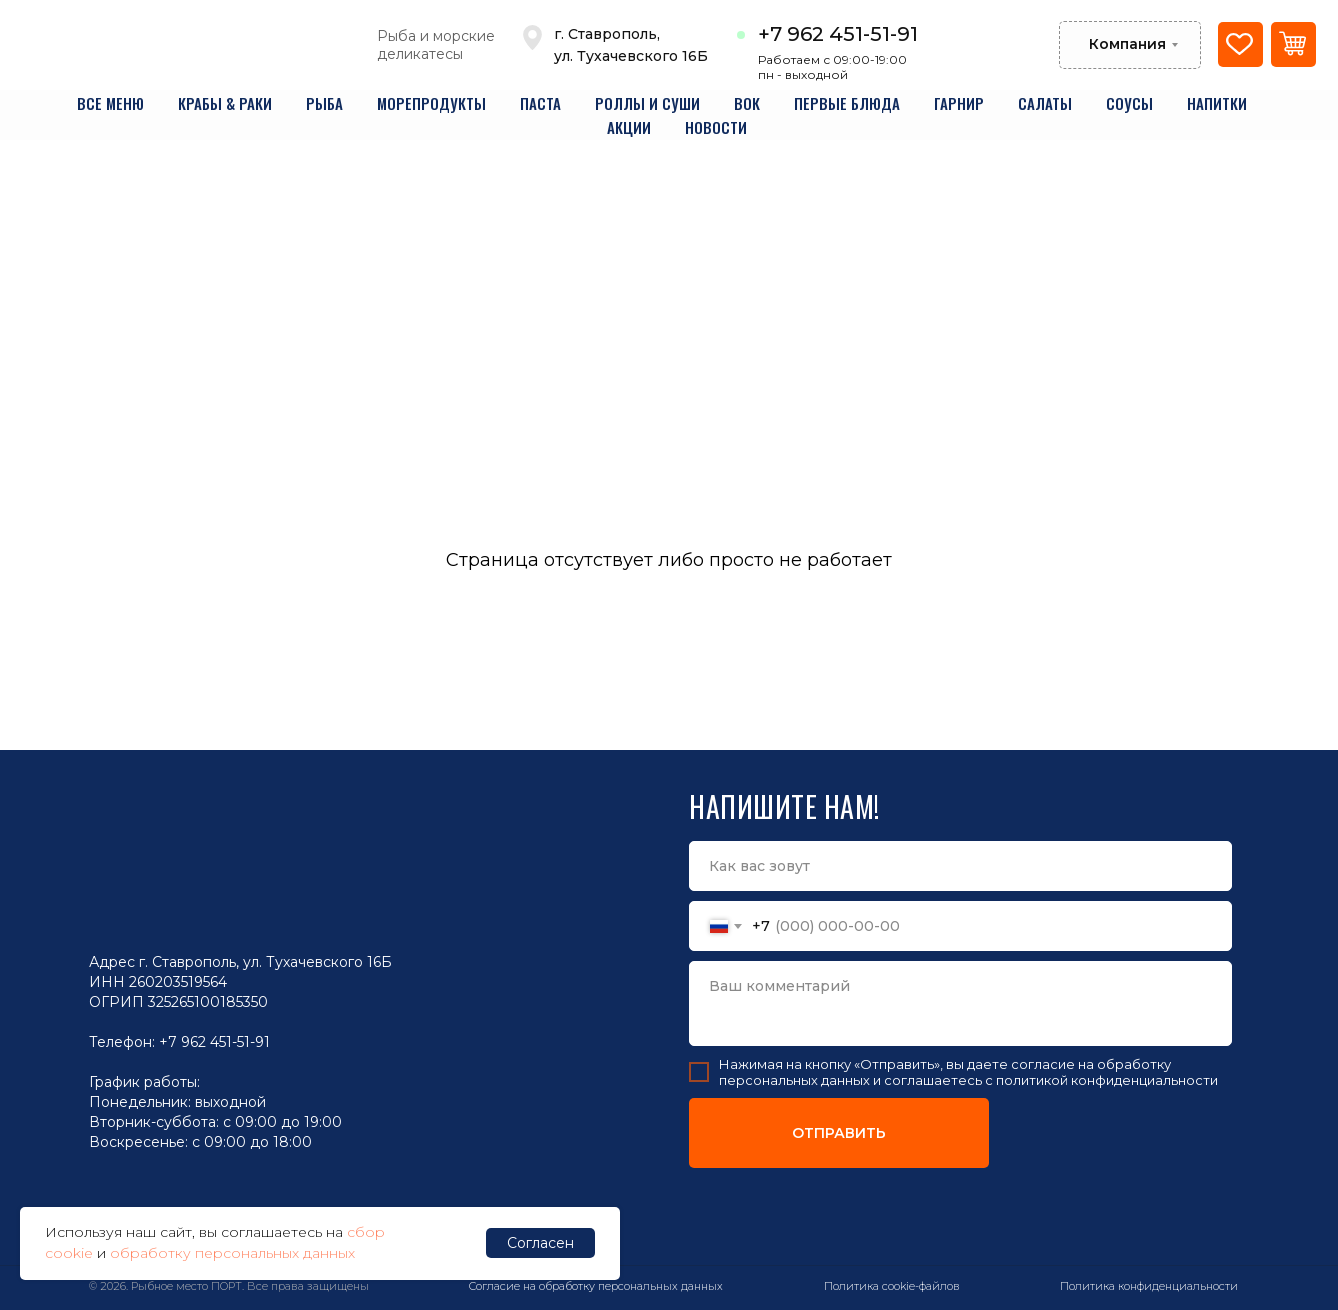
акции (629, 127)
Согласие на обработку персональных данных (596, 1286)
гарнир (959, 103)
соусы (1129, 103)
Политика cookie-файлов (892, 1286)
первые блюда (847, 103)
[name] (960, 866)
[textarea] (960, 1003)
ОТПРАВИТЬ (839, 1133)
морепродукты (431, 103)
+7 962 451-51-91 (838, 34)
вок (747, 103)
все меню (110, 103)
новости (716, 127)
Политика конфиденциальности (1149, 1286)
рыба (324, 103)
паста (540, 103)
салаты (1045, 103)
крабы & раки (225, 103)
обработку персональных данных (232, 1253)
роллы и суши (647, 103)
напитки (1217, 103)
